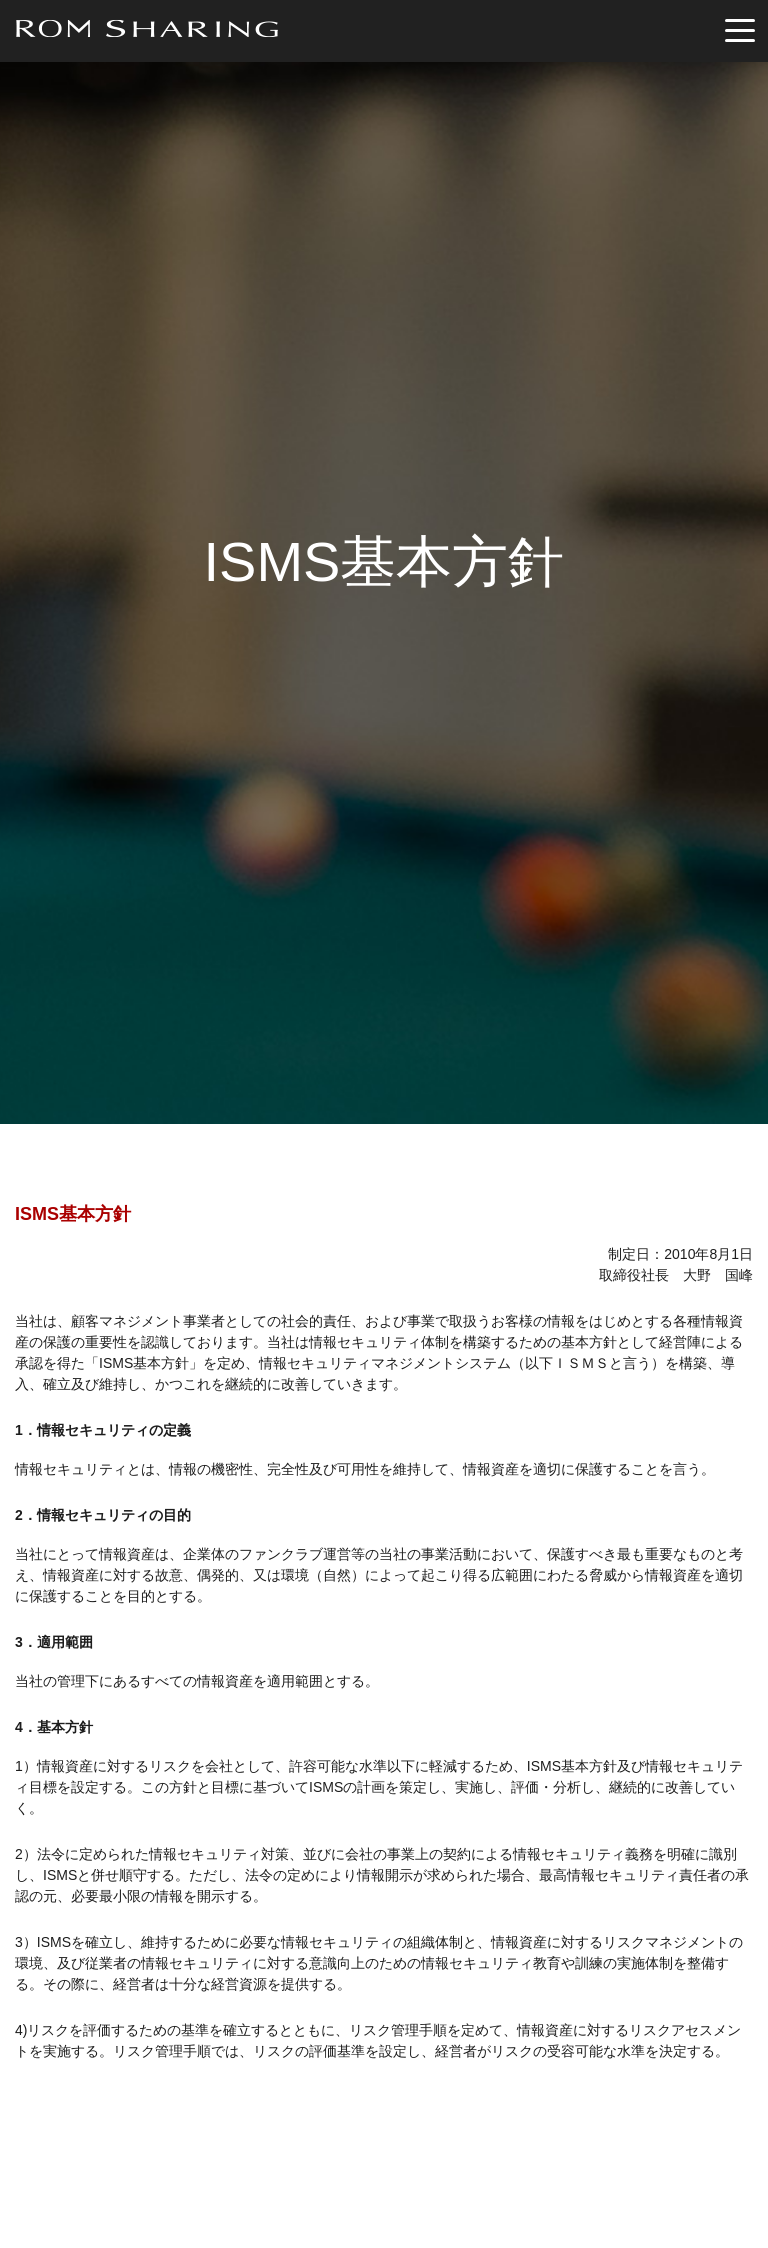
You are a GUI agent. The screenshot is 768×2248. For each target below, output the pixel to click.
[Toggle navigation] (740, 31)
